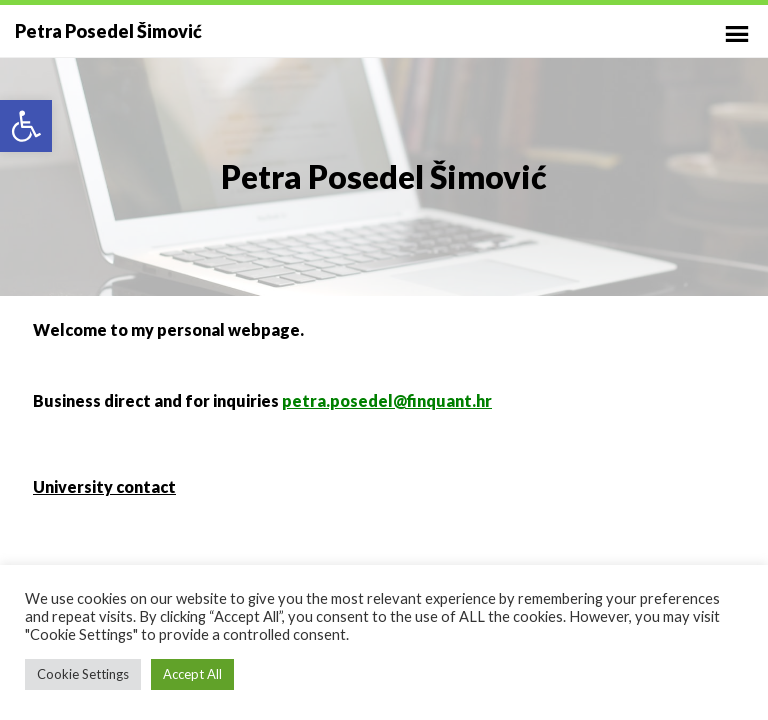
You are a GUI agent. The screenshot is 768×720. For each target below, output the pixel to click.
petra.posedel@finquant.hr (387, 400)
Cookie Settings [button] (83, 674)
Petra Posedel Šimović (108, 31)
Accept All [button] (192, 674)
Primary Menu (737, 34)
